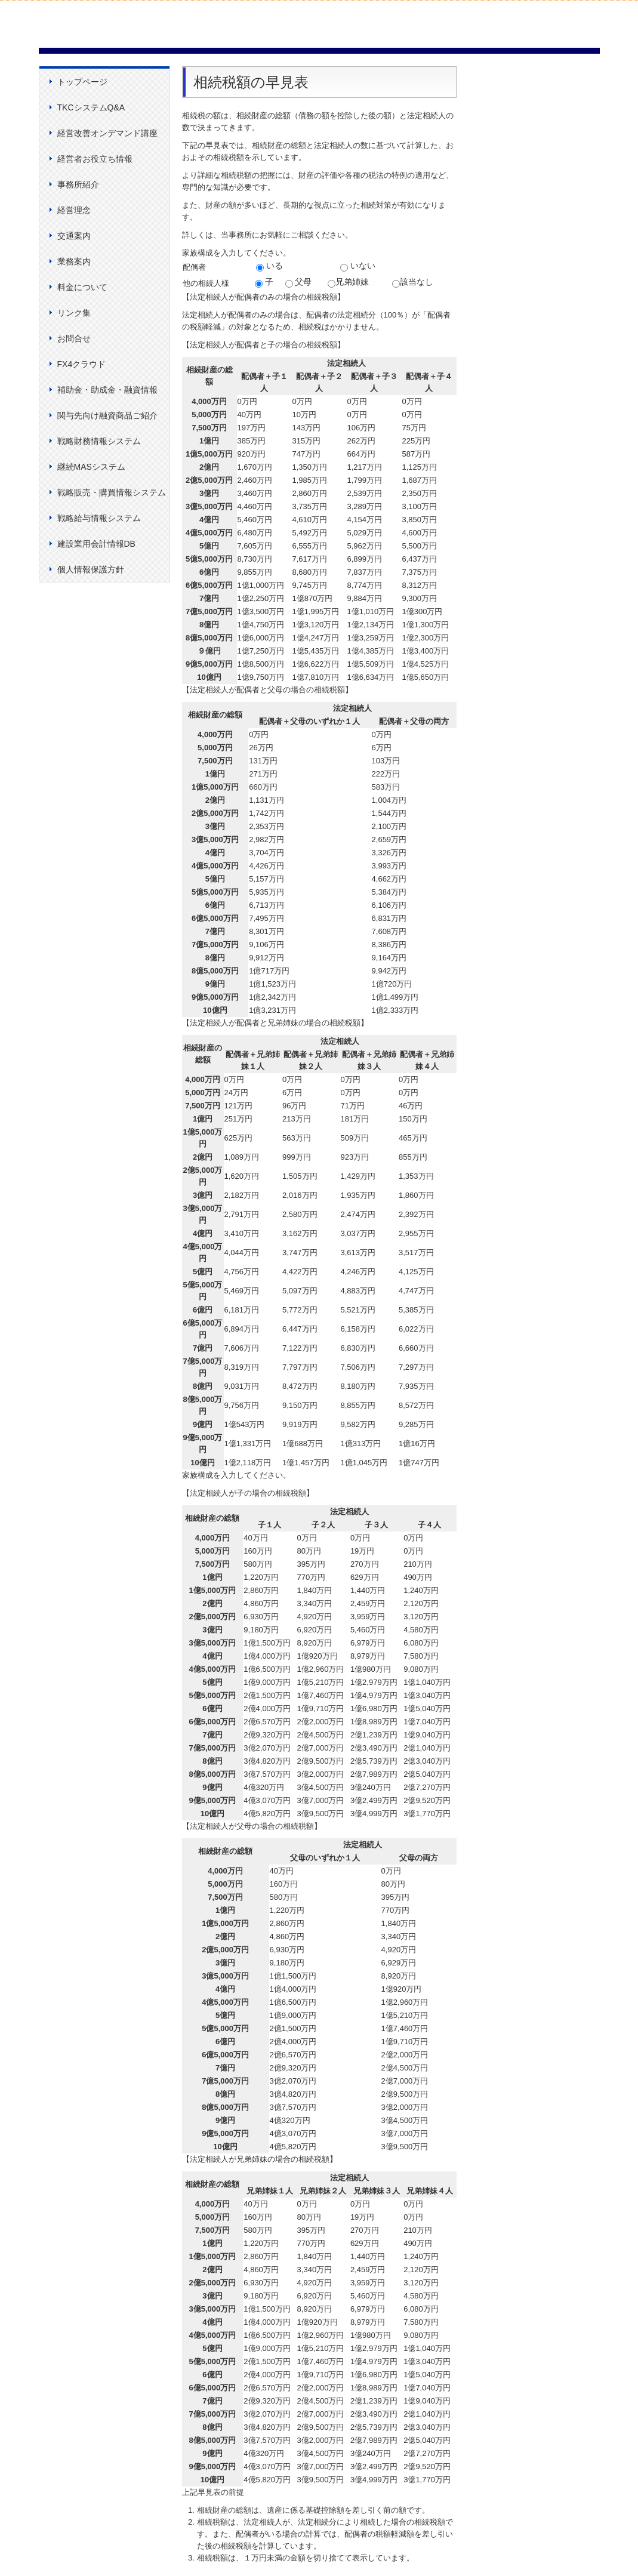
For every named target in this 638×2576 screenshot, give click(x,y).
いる (269, 266)
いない (357, 266)
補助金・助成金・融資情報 (107, 390)
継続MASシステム (91, 467)
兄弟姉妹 (348, 282)
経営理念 (74, 210)
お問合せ (74, 338)
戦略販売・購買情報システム (111, 492)
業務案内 (74, 261)
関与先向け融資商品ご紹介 (107, 415)
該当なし (412, 282)
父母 (298, 282)
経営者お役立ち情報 (94, 159)
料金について (82, 287)
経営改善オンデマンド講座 (107, 133)
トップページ (82, 82)
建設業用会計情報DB (96, 544)
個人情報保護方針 (90, 569)
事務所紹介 (78, 184)
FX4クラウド (81, 364)
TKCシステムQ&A (91, 107)
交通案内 (74, 236)
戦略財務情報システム (99, 441)
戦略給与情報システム (99, 518)
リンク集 (74, 313)
